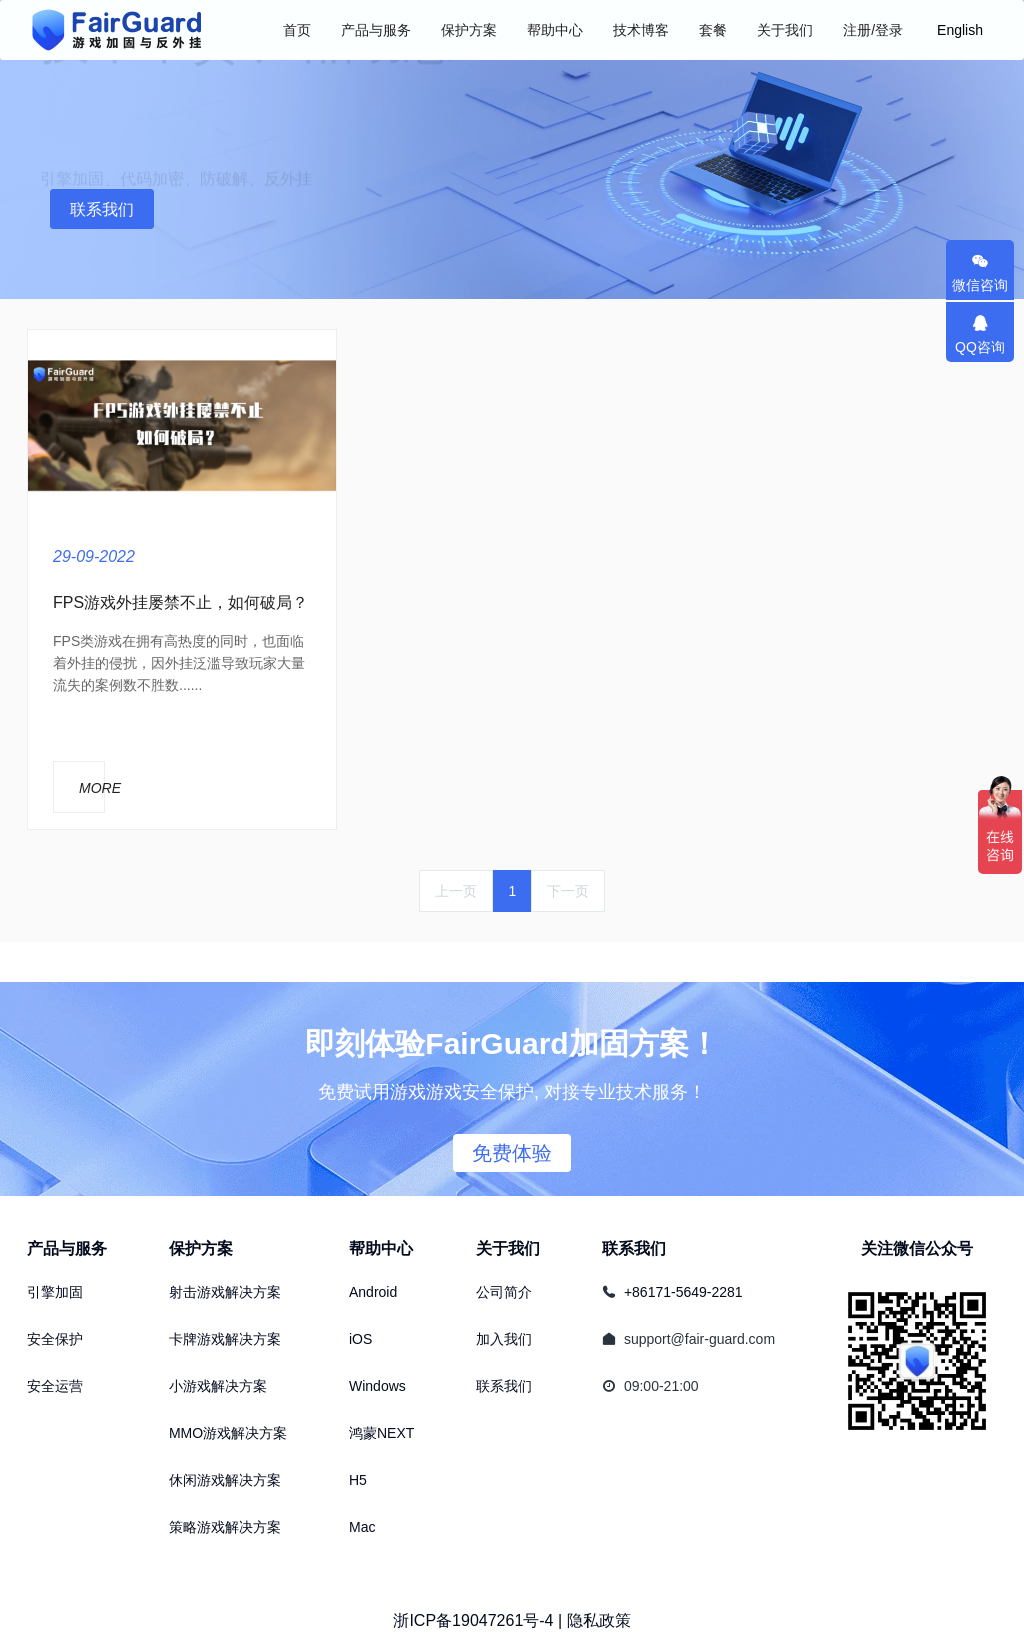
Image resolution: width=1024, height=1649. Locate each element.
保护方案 (201, 1248)
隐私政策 (599, 1620)
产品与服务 (67, 1248)
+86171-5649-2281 (683, 1292)
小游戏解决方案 (218, 1386)
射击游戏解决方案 (225, 1292)
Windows (377, 1386)
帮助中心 (381, 1248)
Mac (362, 1527)
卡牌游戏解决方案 (225, 1339)
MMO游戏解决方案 (228, 1433)
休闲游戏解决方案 (225, 1480)
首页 (297, 30)
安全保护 (55, 1339)
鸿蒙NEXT (381, 1433)
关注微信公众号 (917, 1248)
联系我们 (102, 209)
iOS (360, 1339)
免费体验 (512, 1153)
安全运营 (55, 1386)
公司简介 (504, 1292)
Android (373, 1292)
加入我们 (504, 1339)
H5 (358, 1480)
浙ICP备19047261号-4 (473, 1620)
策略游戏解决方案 (225, 1527)
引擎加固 (55, 1292)
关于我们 (508, 1248)
